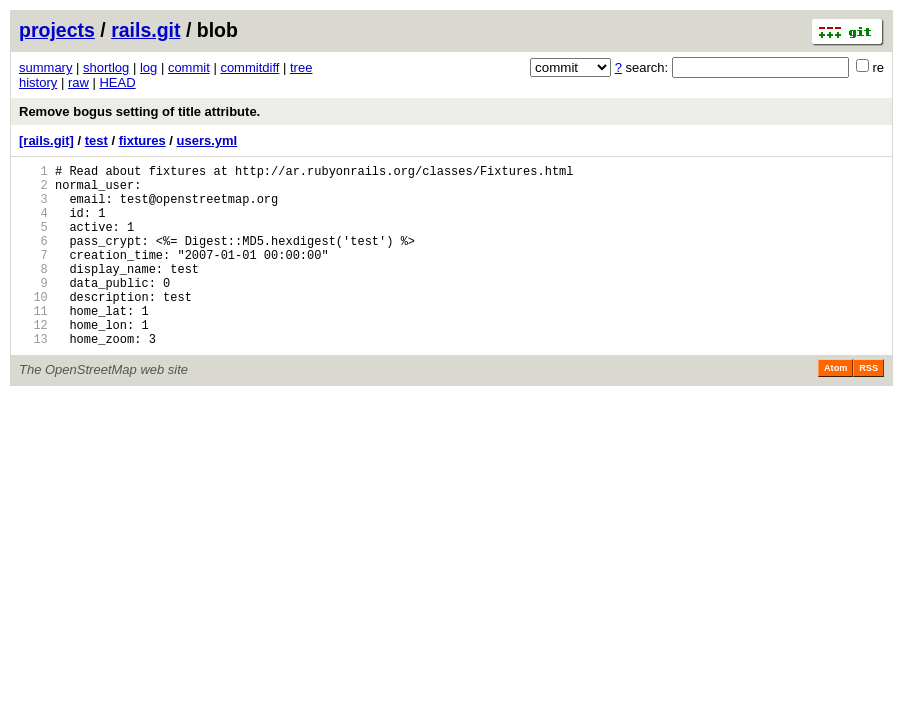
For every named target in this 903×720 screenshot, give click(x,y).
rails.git (145, 30)
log (148, 67)
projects (57, 30)
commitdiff (249, 67)
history (38, 82)
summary (45, 67)
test (96, 140)
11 (33, 343)
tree (301, 67)
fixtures (142, 140)
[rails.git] (46, 140)
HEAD (117, 82)
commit (189, 67)
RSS (868, 407)
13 (33, 377)
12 (33, 360)
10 (33, 326)
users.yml (207, 140)
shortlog (106, 67)
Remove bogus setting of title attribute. (139, 111)
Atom (835, 407)
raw (78, 82)
